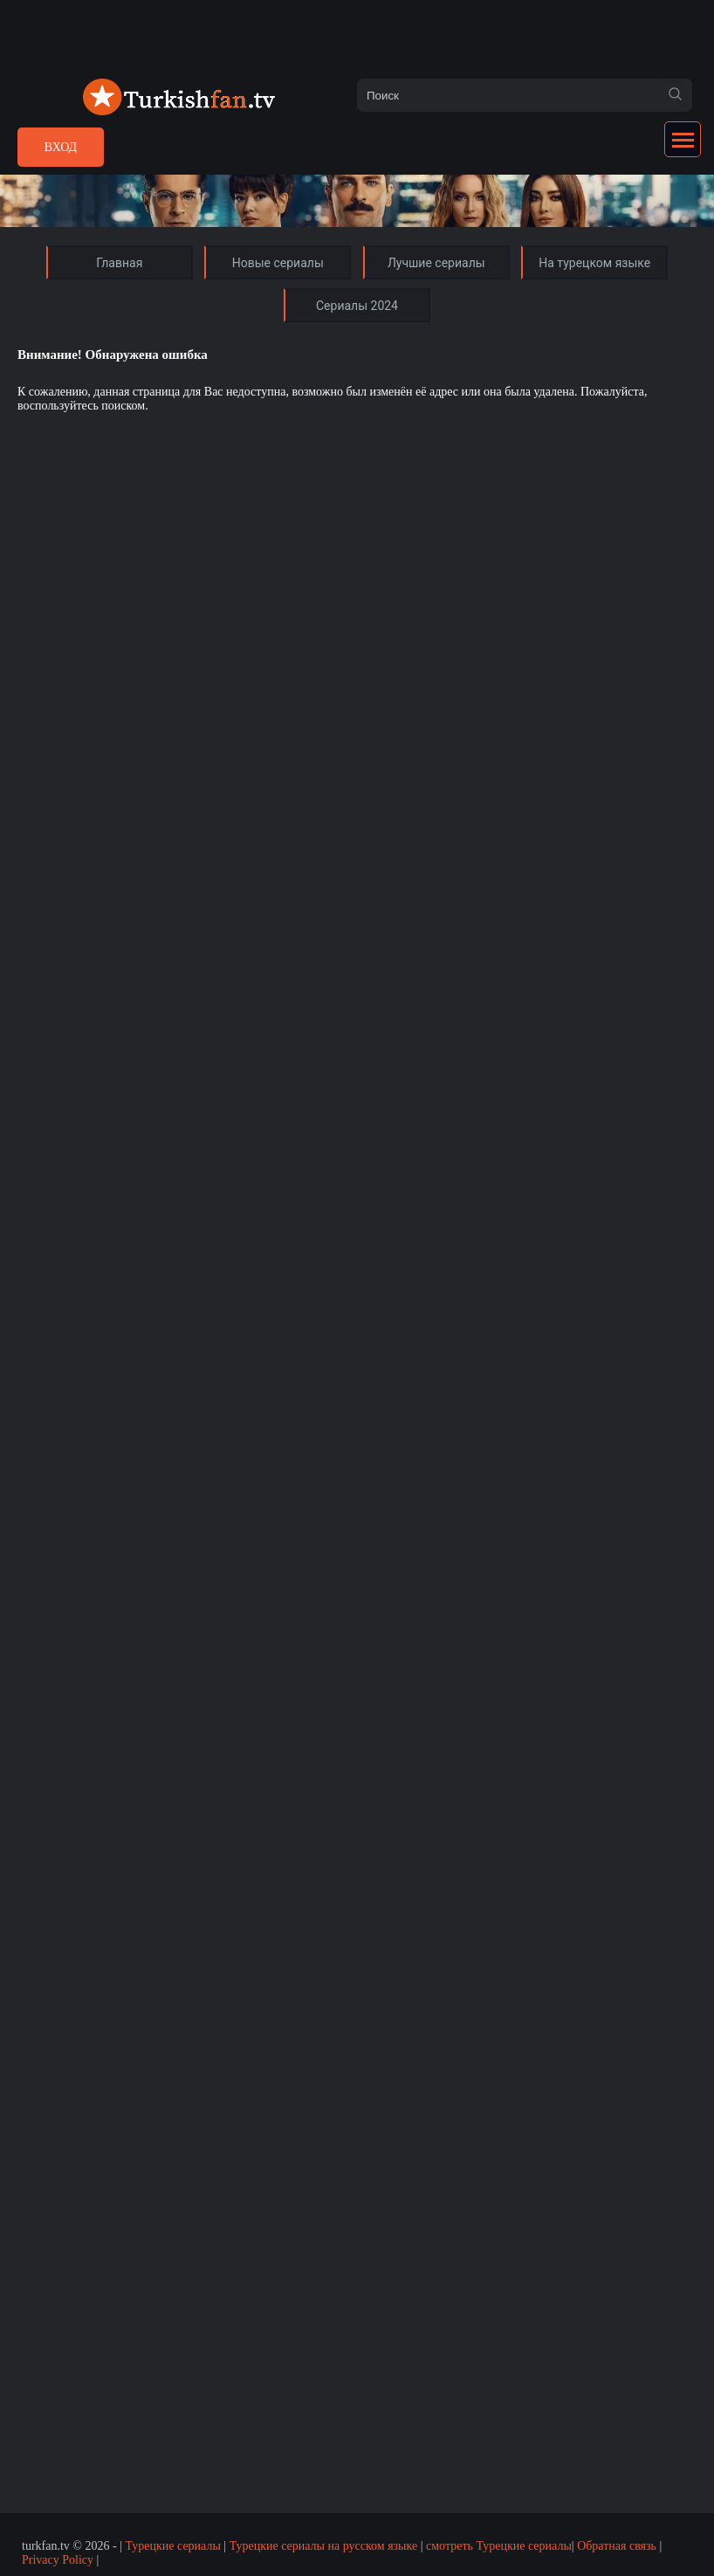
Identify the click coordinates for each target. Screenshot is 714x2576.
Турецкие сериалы (172, 2545)
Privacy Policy (57, 2559)
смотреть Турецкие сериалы (499, 2545)
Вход (61, 147)
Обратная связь (616, 2545)
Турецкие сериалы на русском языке (324, 2545)
